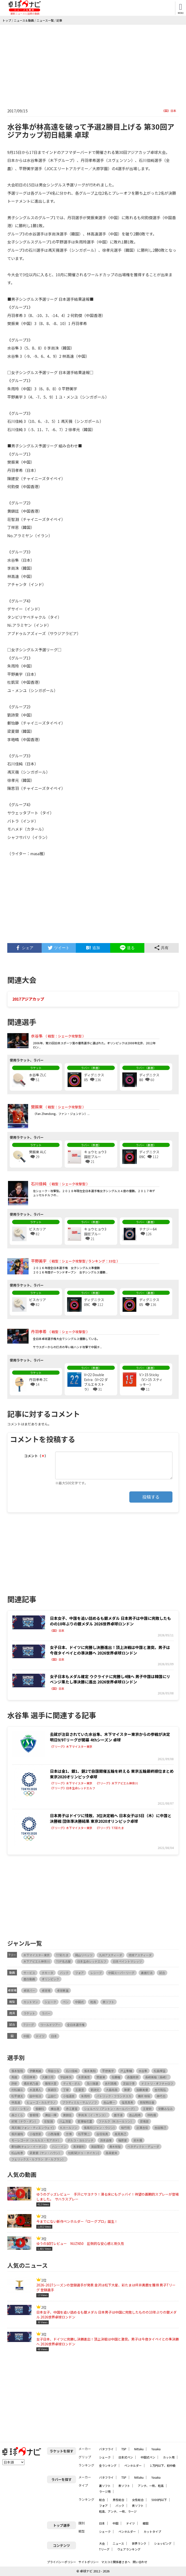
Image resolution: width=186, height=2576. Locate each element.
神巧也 (161, 2096)
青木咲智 (115, 2146)
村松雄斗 (17, 2090)
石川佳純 (72, 2071)
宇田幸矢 (66, 2077)
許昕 (14, 2083)
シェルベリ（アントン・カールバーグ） (110, 2109)
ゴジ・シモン (20, 2109)
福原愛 (122, 2140)
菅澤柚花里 (85, 2121)
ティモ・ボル (71, 2083)
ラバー (46, 2013)
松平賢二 (84, 2134)
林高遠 (15, 2102)
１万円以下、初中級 (162, 2465)
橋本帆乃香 (31, 2083)
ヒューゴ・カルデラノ (41, 2102)
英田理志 (97, 2146)
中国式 (79, 2002)
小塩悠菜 (35, 2134)
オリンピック (50, 1979)
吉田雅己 (160, 2127)
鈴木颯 (137, 2140)
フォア (79, 1973)
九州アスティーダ (110, 1955)
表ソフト (108, 2002)
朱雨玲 (85, 2096)
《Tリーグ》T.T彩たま (109, 1827)
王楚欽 (147, 2109)
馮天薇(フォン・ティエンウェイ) (32, 2127)
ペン (66, 2002)
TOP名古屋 (63, 1961)
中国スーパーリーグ (121, 1973)
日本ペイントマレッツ (127, 1961)
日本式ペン (125, 2457)
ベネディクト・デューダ (143, 2146)
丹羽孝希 (29, 2077)
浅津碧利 (79, 2146)
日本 (54, 2036)
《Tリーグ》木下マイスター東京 (71, 1746)
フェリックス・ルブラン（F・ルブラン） (38, 2159)
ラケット (29, 2013)
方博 (69, 2134)
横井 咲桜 (144, 2096)
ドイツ (40, 2036)
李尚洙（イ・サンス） (92, 2115)
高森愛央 (111, 2153)
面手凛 (118, 2115)
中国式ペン (148, 2457)
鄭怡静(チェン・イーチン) (28, 2146)
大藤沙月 (48, 2077)
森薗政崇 (133, 2077)
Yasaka (156, 2449)
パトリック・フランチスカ (113, 2096)
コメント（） (36, 1455)
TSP (123, 2449)
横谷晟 (55, 2109)
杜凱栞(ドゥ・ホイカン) (83, 2153)
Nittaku (139, 2449)
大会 (102, 2543)
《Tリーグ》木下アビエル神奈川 (116, 1783)
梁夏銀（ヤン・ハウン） (46, 2153)
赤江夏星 (72, 2109)
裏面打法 (147, 1973)
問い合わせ (140, 2562)
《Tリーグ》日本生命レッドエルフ (72, 1788)
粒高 (93, 2002)
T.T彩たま (62, 1955)
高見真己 (120, 2134)
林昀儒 (151, 2115)
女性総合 (138, 2500)
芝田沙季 (129, 2083)
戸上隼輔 (126, 2071)
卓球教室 (63, 1990)
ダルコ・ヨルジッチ (80, 2140)
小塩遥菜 (69, 2096)
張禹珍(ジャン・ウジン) (99, 2127)
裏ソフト (105, 2486)
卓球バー (29, 1990)
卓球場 (46, 1990)
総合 (102, 2500)
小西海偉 (53, 2134)
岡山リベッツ (84, 1955)
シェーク (50, 2002)
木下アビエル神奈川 (36, 1961)
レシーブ (96, 1973)
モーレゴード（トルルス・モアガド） (36, 2140)
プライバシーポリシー (61, 2562)
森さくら (17, 2115)
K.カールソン (68, 2127)
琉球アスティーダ (140, 1955)
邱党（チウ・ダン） (24, 2121)
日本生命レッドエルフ (91, 1961)
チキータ (47, 1973)
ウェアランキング (128, 2549)
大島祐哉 (111, 2090)
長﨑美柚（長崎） (156, 2077)
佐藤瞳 (116, 2077)
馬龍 (14, 2077)
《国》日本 (169, 110)
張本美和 (90, 2071)
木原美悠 (84, 2077)
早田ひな (53, 2071)
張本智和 (17, 2071)
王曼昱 (79, 2090)
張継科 (39, 2109)
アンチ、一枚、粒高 (151, 2486)
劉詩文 (95, 2090)
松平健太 (17, 2096)
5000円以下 (159, 2500)
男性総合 (118, 2500)
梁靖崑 (144, 2121)
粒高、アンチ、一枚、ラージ (118, 2511)
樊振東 (100, 2077)
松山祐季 (17, 2153)
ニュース (118, 2543)
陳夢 (127, 2090)
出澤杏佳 (142, 2127)
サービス (29, 1973)
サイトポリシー (88, 2562)
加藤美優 (142, 2090)
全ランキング (107, 2465)
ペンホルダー (133, 2465)
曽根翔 (34, 2115)
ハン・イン (59, 2146)
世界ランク (139, 2543)
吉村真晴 (110, 2083)
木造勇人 (35, 2090)
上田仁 (52, 2096)
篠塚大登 (50, 2083)
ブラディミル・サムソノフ (79, 2102)
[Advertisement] (93, 61)
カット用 (169, 2457)
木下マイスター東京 (36, 1955)
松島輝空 (159, 2071)
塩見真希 (127, 2102)
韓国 (145, 2523)
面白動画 (29, 1979)
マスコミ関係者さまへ (115, 2562)
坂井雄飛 (17, 2134)
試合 (162, 1973)
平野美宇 (108, 2071)
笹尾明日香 (147, 2102)
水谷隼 (143, 2071)
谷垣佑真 (102, 2134)
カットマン (30, 2002)
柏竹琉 (125, 2127)
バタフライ (106, 2449)
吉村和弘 (160, 2090)
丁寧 (66, 2090)
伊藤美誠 (35, 2071)
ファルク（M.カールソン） (116, 2121)
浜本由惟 (106, 2140)
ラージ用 (105, 2491)
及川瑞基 (92, 2083)
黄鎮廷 (67, 2115)
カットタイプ (152, 2531)
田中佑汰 (35, 2096)
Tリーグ (28, 2025)
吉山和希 (135, 2115)
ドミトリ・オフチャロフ (157, 2083)
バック (64, 1973)
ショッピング (162, 2543)
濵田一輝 (50, 2115)
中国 (26, 2036)
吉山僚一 (109, 2102)
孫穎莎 (52, 2090)
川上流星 (65, 2121)
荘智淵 (48, 2121)
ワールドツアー (50, 2025)
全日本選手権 (76, 2025)
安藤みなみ (165, 2109)
